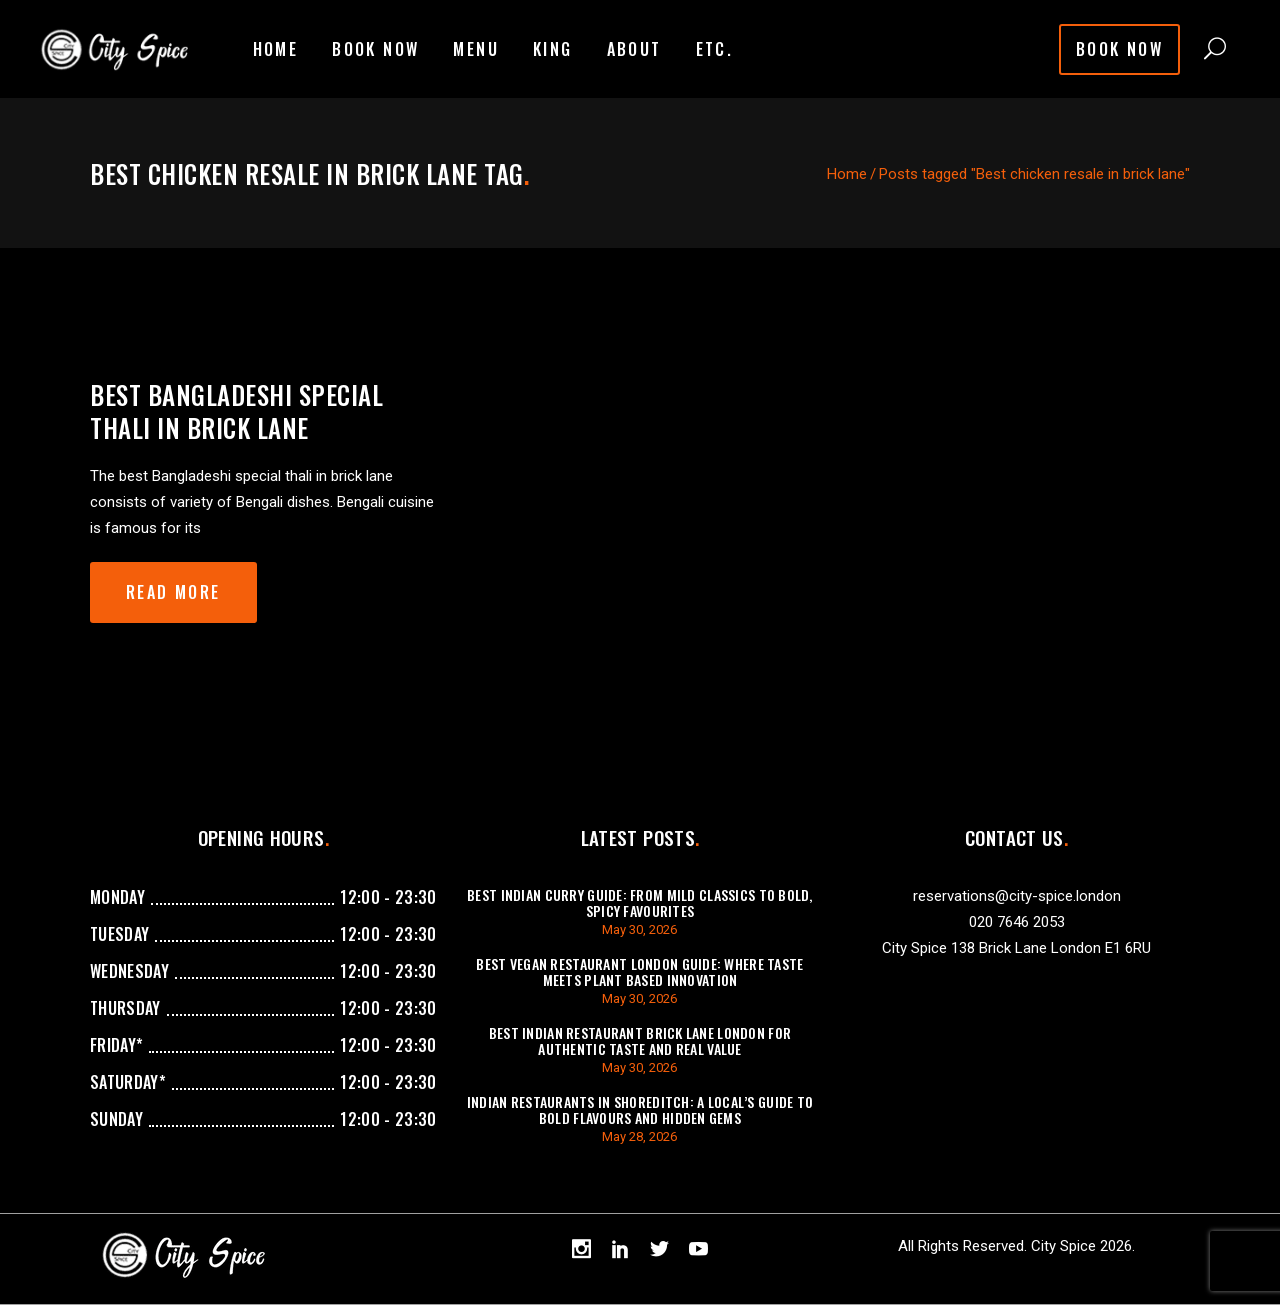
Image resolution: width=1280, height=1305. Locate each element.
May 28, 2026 (639, 1136)
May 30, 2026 (639, 929)
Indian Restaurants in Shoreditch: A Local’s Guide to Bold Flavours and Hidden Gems (640, 1109)
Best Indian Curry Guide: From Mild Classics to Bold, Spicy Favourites (640, 902)
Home (847, 174)
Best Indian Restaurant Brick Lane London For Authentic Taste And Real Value (640, 1040)
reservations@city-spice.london (1017, 896)
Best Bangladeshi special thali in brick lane (236, 411)
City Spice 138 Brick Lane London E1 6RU (1016, 948)
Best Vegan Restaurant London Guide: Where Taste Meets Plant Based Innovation (639, 971)
